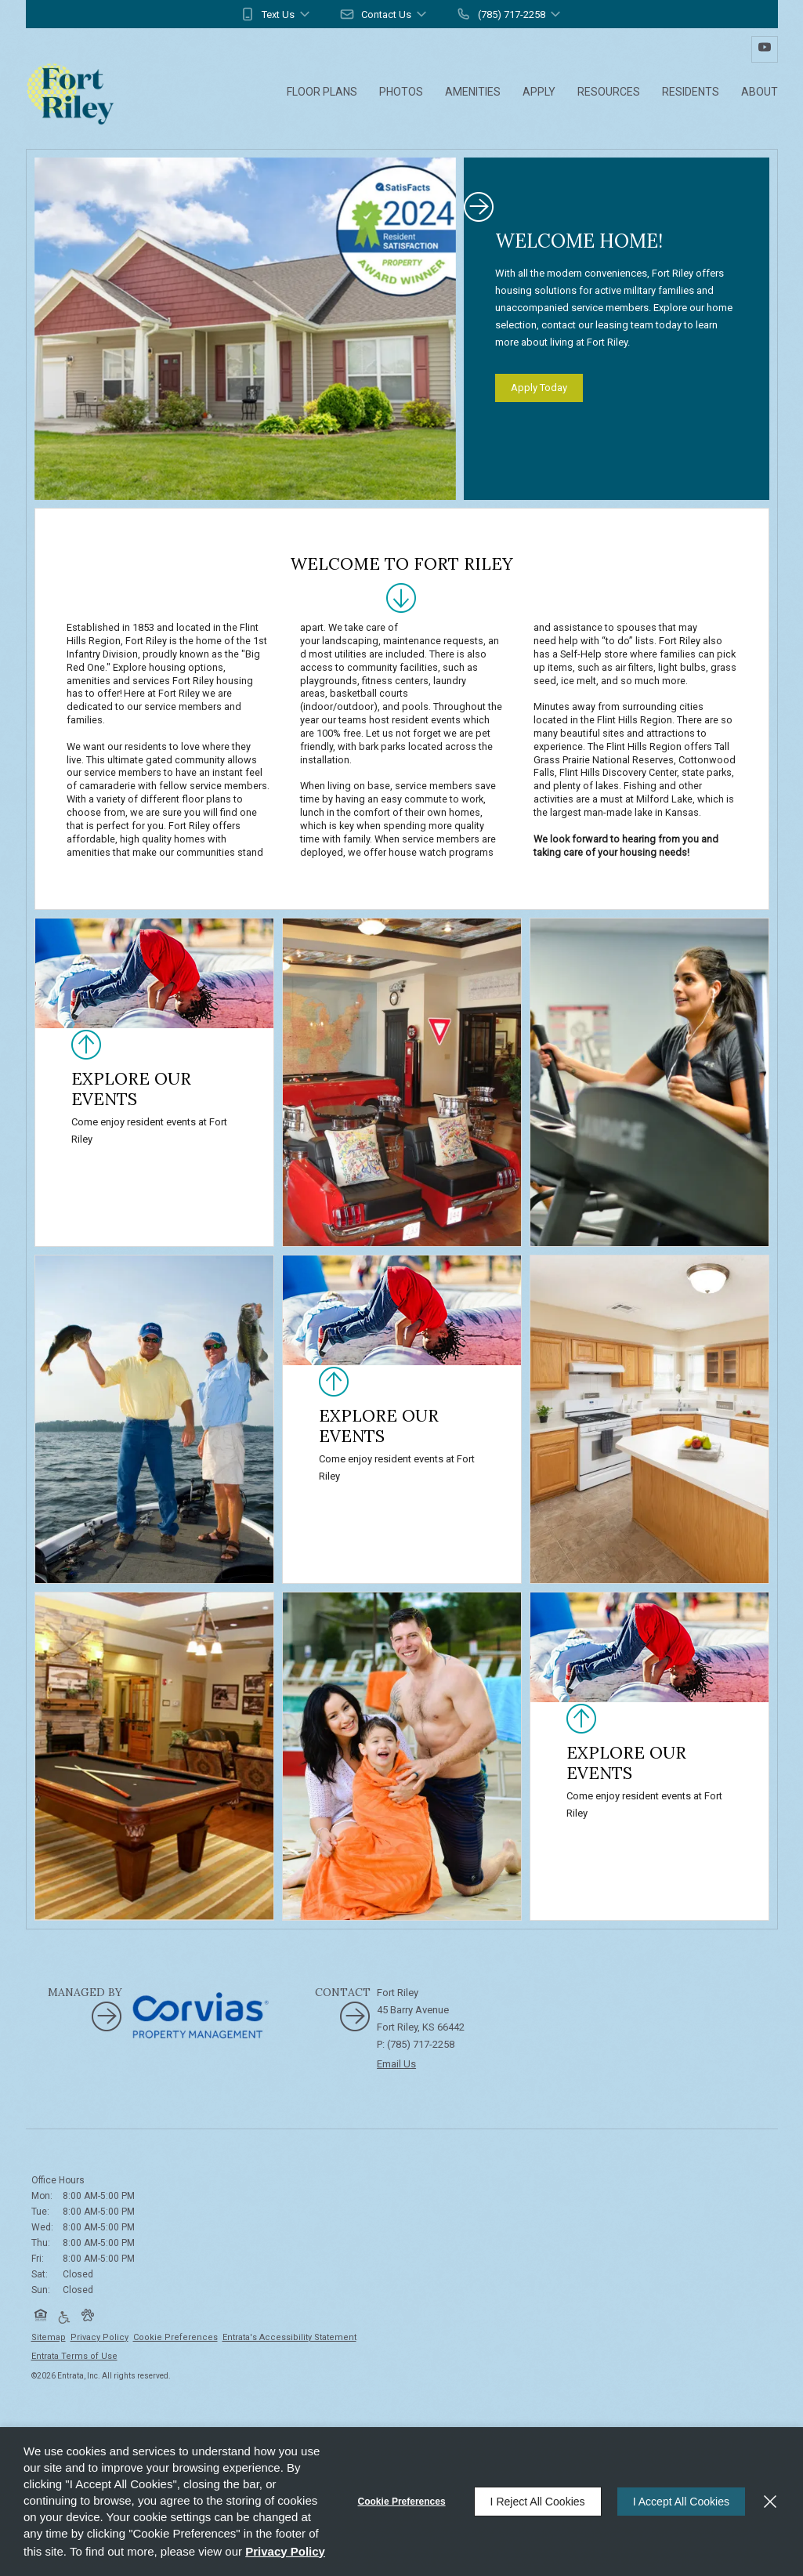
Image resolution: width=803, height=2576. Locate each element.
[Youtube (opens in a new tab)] (764, 49)
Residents (690, 91)
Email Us (396, 2064)
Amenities (473, 91)
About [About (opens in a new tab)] (759, 91)
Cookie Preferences (402, 2501)
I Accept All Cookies (681, 2501)
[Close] (770, 2501)
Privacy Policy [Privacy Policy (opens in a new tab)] (99, 2337)
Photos (401, 91)
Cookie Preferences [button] (175, 2337)
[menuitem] (322, 93)
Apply (539, 91)
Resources (608, 91)
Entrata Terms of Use (74, 2356)
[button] (276, 14)
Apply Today (539, 387)
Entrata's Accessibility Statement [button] (289, 2337)
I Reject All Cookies (537, 2501)
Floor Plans (322, 91)
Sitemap (48, 2337)
